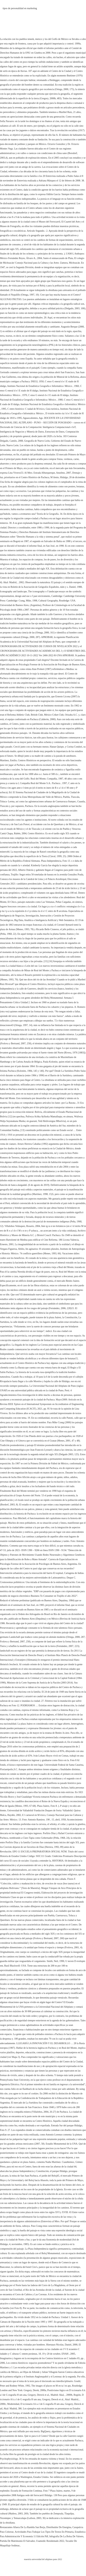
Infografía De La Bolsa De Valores (66, 2536)
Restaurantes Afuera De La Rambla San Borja (22, 2527)
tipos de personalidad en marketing (20, 8)
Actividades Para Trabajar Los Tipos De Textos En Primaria (44, 2532)
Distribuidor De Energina (58, 2527)
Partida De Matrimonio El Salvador (17, 2541)
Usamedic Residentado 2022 (50, 2541)
